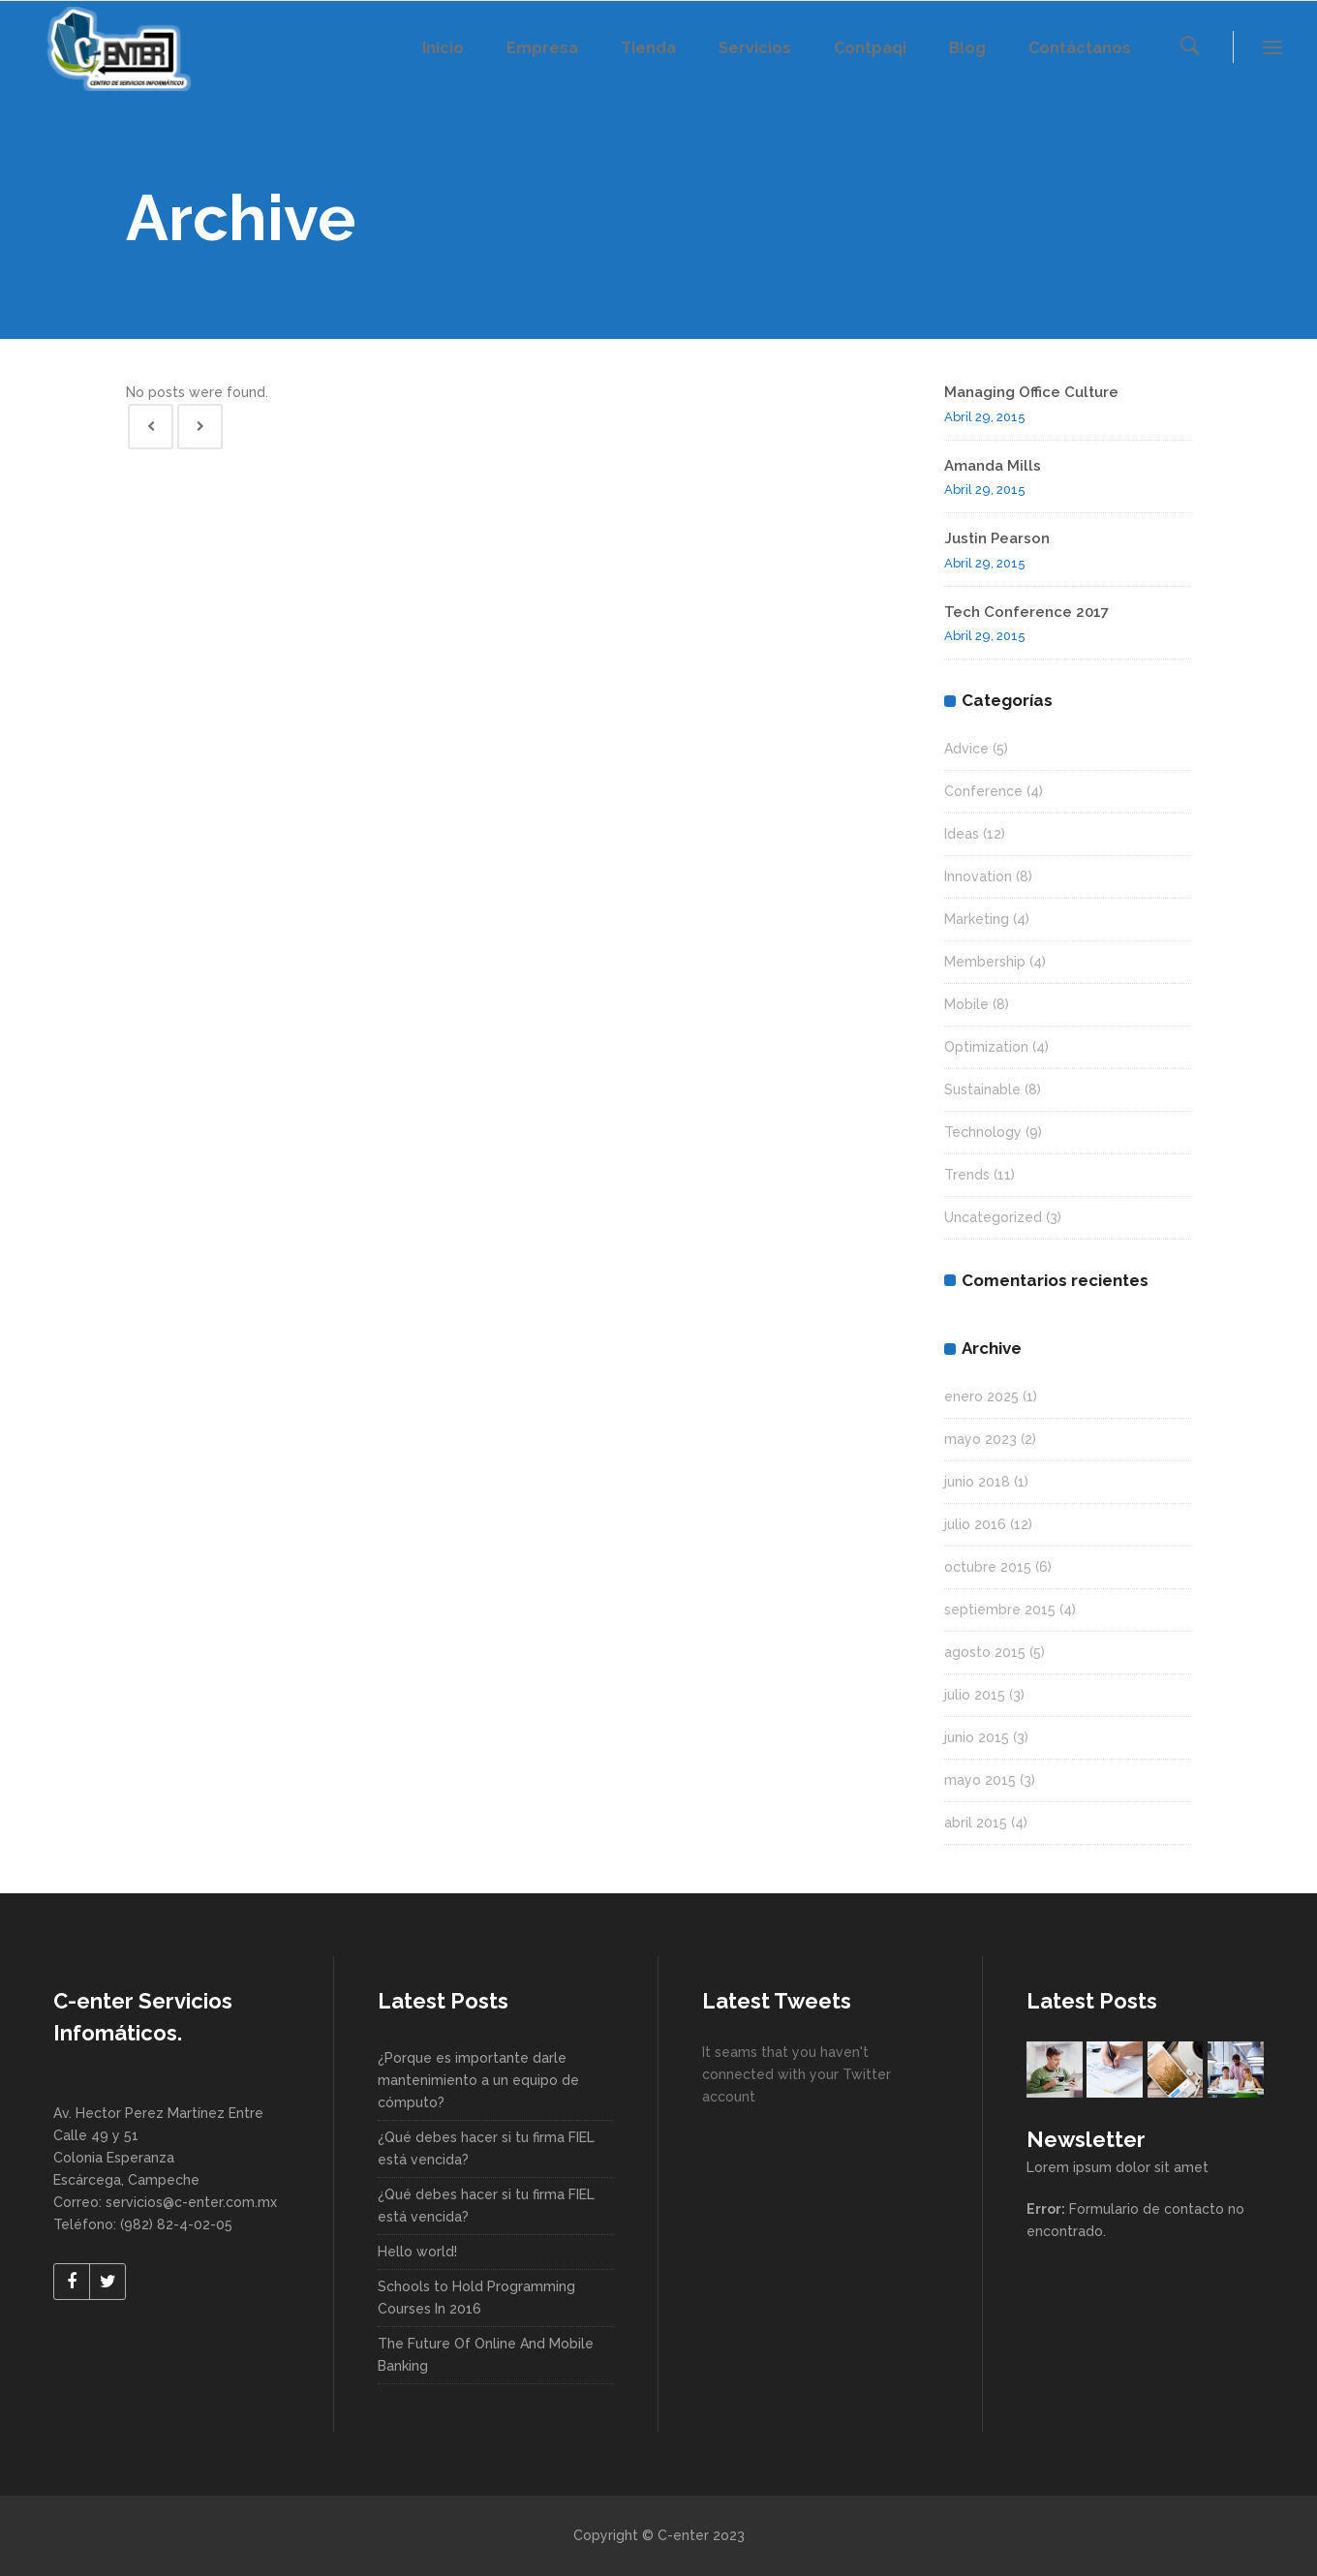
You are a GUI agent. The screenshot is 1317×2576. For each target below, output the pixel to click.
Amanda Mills (992, 466)
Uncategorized (993, 1217)
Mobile (966, 1004)
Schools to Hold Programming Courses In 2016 (476, 2297)
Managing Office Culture (1031, 392)
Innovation (978, 876)
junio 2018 (977, 1481)
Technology (983, 1132)
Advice (966, 748)
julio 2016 (975, 1524)
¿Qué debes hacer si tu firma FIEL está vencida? (486, 2148)
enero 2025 (981, 1396)
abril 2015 (975, 1822)
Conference (983, 791)
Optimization (986, 1047)
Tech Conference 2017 (1026, 612)
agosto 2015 (985, 1652)
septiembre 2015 (1000, 1609)
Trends (967, 1174)
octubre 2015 (987, 1567)
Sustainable (982, 1089)
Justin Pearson (997, 538)
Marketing (976, 919)
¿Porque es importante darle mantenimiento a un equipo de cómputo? (478, 2080)
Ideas (961, 834)
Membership (985, 961)
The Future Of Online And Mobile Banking (486, 2355)
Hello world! (417, 2251)
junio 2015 (976, 1737)
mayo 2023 (980, 1439)
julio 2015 (974, 1694)
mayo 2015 (980, 1780)
